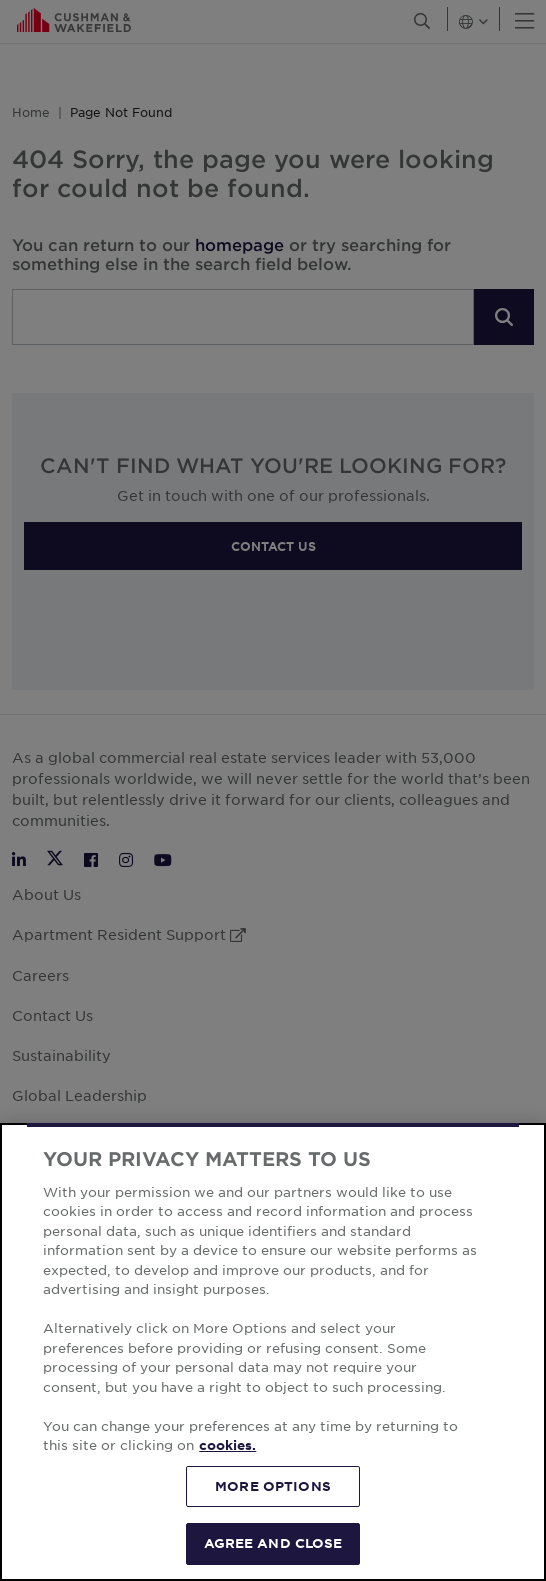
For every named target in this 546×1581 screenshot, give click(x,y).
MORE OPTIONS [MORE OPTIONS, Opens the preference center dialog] (273, 1486)
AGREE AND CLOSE (273, 1543)
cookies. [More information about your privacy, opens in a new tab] (227, 1445)
